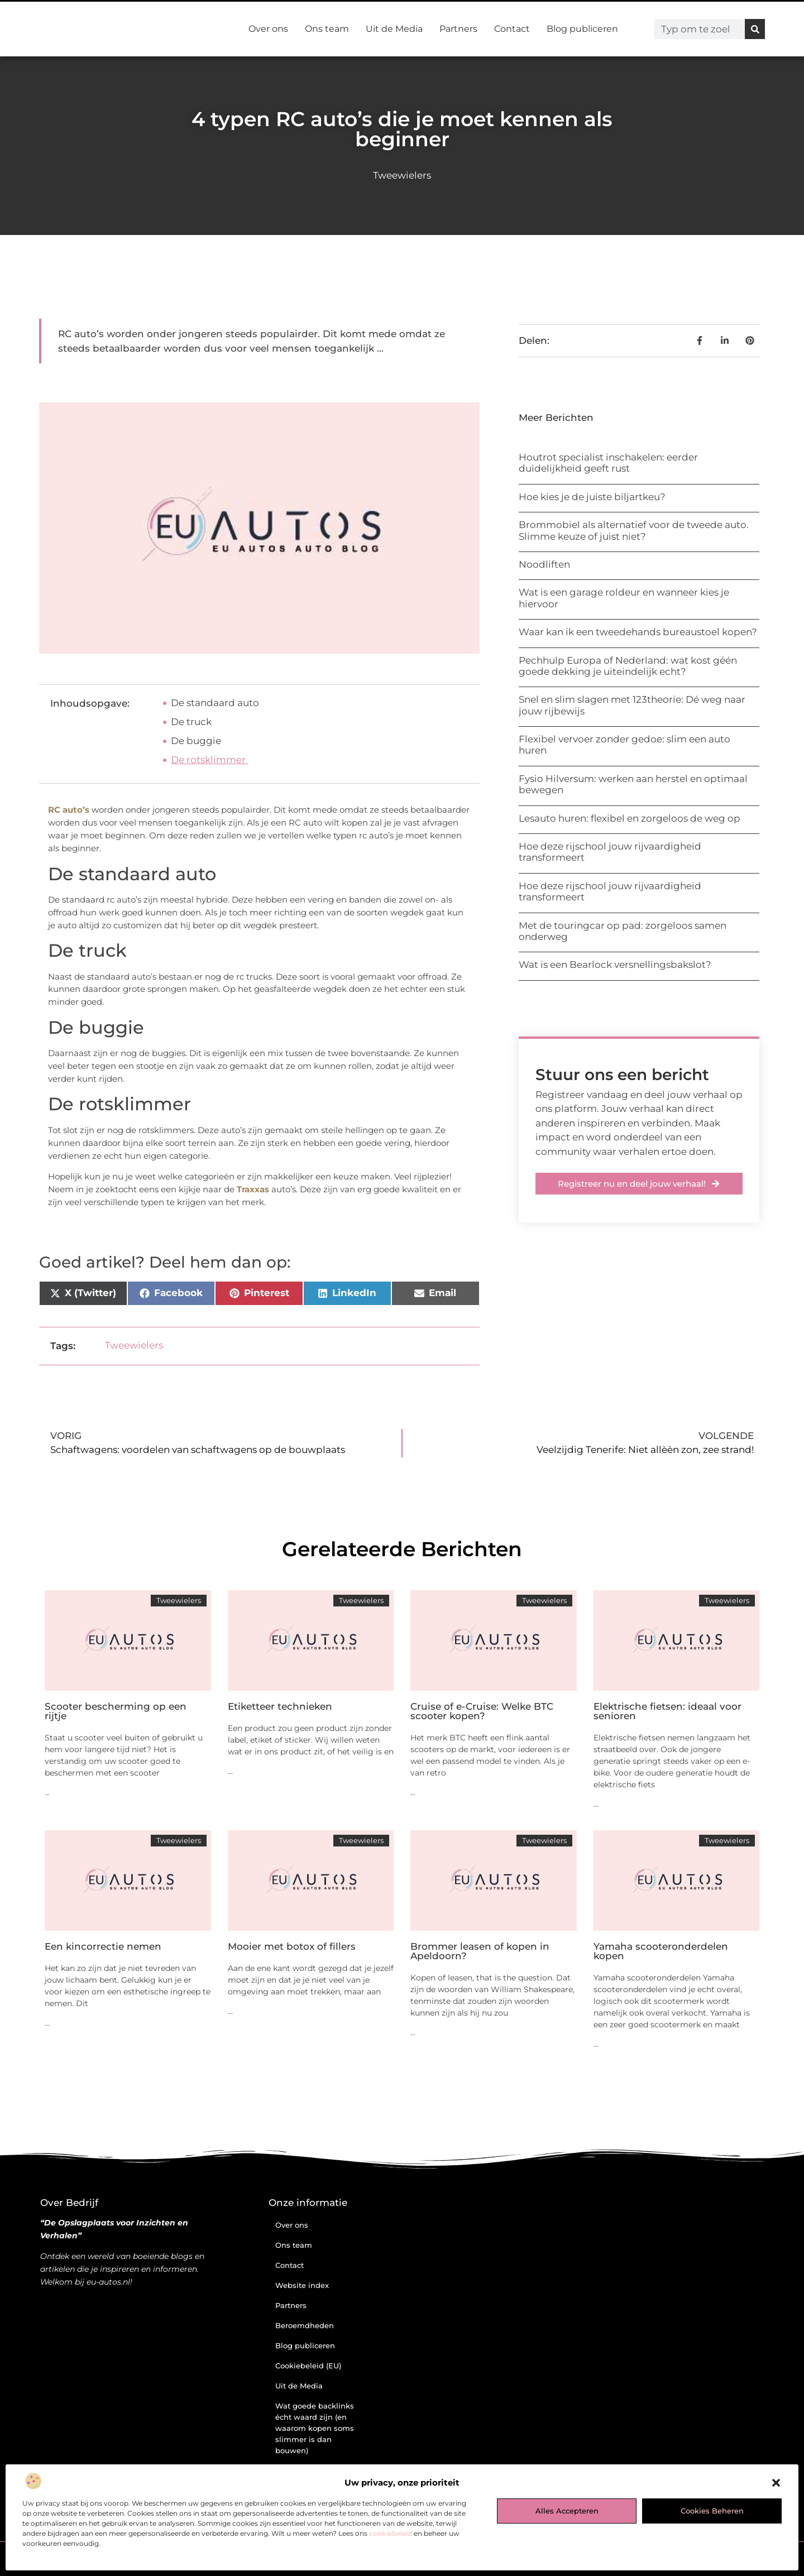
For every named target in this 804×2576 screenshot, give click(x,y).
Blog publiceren (582, 28)
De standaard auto (215, 702)
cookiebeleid (390, 2533)
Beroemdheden (304, 2325)
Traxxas (253, 1189)
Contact (512, 28)
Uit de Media (394, 28)
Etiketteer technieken (280, 1706)
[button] (776, 2482)
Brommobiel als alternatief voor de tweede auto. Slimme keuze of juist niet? (634, 530)
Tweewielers (402, 175)
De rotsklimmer (209, 759)
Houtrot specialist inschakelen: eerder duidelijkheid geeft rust (608, 463)
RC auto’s (68, 809)
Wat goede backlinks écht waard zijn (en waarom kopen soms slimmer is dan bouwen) (314, 2428)
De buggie (196, 740)
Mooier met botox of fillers (292, 1946)
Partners (458, 28)
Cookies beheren (712, 2510)
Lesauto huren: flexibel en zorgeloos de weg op (629, 818)
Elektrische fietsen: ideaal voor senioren (667, 1711)
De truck (191, 721)
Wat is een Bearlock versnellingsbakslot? (615, 964)
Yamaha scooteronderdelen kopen (661, 1951)
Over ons (268, 28)
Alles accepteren (567, 2510)
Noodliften (544, 564)
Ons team (327, 28)
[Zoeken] (755, 29)
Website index (302, 2285)
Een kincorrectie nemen (103, 1946)
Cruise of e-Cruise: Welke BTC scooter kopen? (481, 1711)
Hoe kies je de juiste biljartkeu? (592, 496)
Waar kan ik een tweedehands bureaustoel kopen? (638, 631)
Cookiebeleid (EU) (308, 2365)
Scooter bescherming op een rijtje (115, 1711)
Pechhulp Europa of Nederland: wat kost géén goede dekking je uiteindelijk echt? (628, 666)
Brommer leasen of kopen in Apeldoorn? (479, 1951)
